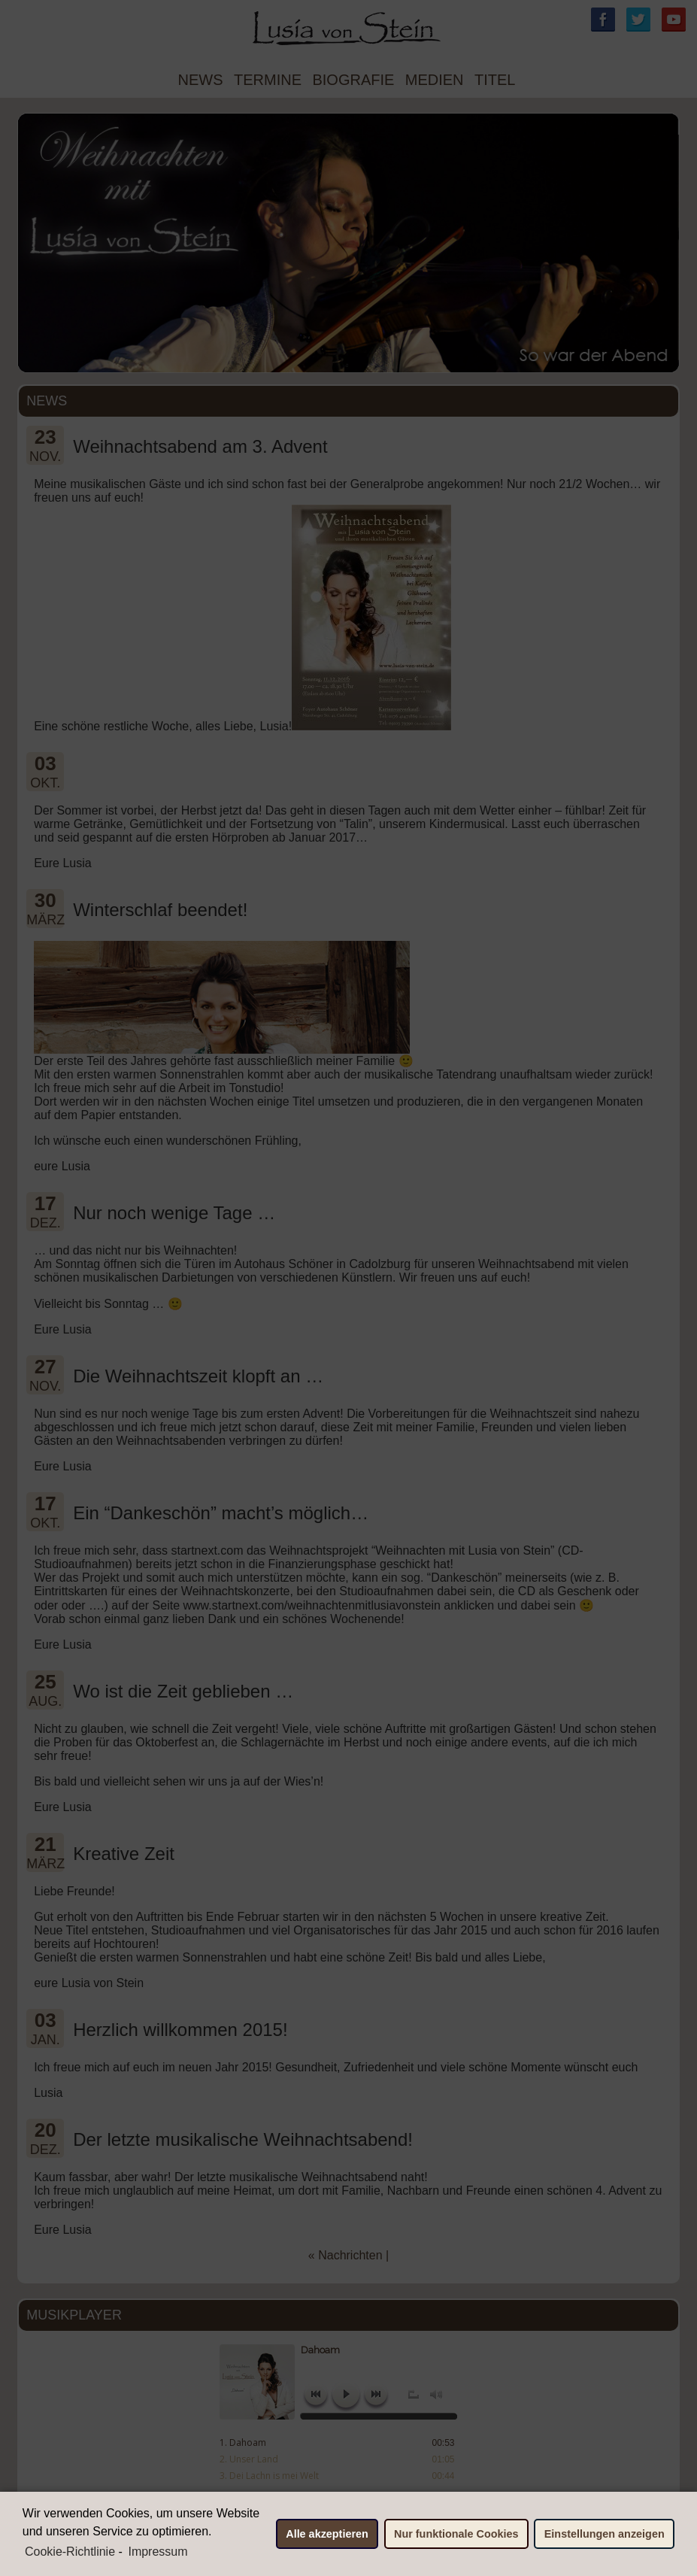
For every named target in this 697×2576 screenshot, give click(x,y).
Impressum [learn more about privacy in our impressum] (157, 2551)
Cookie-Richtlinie (70, 2551)
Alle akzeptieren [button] (327, 2534)
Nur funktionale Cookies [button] (456, 2534)
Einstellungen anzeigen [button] (604, 2534)
